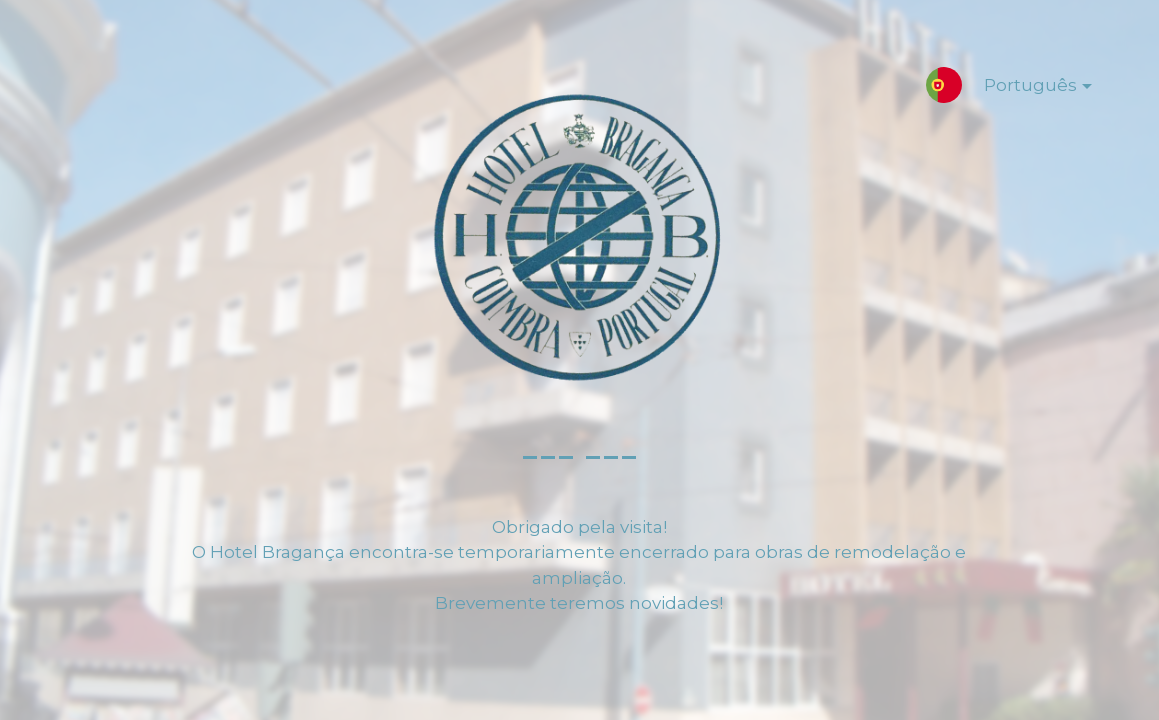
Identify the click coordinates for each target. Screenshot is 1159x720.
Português (1022, 89)
